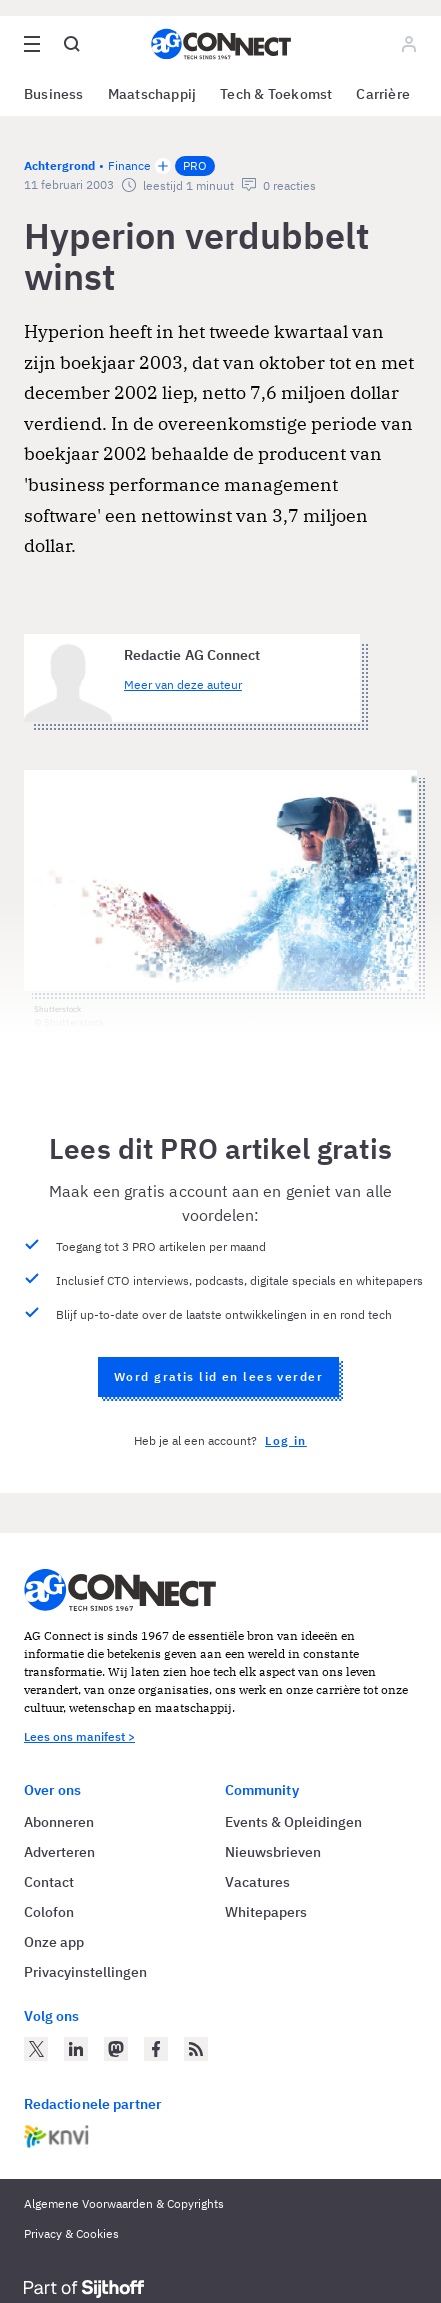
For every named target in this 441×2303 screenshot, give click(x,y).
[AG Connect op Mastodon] (116, 2049)
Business (54, 94)
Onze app (54, 1942)
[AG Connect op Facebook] (156, 2049)
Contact (49, 1882)
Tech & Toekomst (276, 94)
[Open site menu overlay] (32, 44)
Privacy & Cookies (71, 2233)
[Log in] (409, 44)
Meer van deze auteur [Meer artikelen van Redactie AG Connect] (183, 684)
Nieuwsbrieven (273, 1852)
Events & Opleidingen (293, 1822)
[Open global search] (72, 44)
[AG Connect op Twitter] (36, 2049)
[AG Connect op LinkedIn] (76, 2049)
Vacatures (257, 1882)
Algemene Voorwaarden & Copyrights (124, 2203)
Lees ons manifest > (79, 1736)
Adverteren (59, 1852)
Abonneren (59, 1822)
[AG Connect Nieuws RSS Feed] (196, 2049)
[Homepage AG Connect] (221, 44)
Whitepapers (266, 1912)
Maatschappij (152, 94)
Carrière (383, 94)
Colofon (49, 1912)
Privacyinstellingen (85, 1972)
